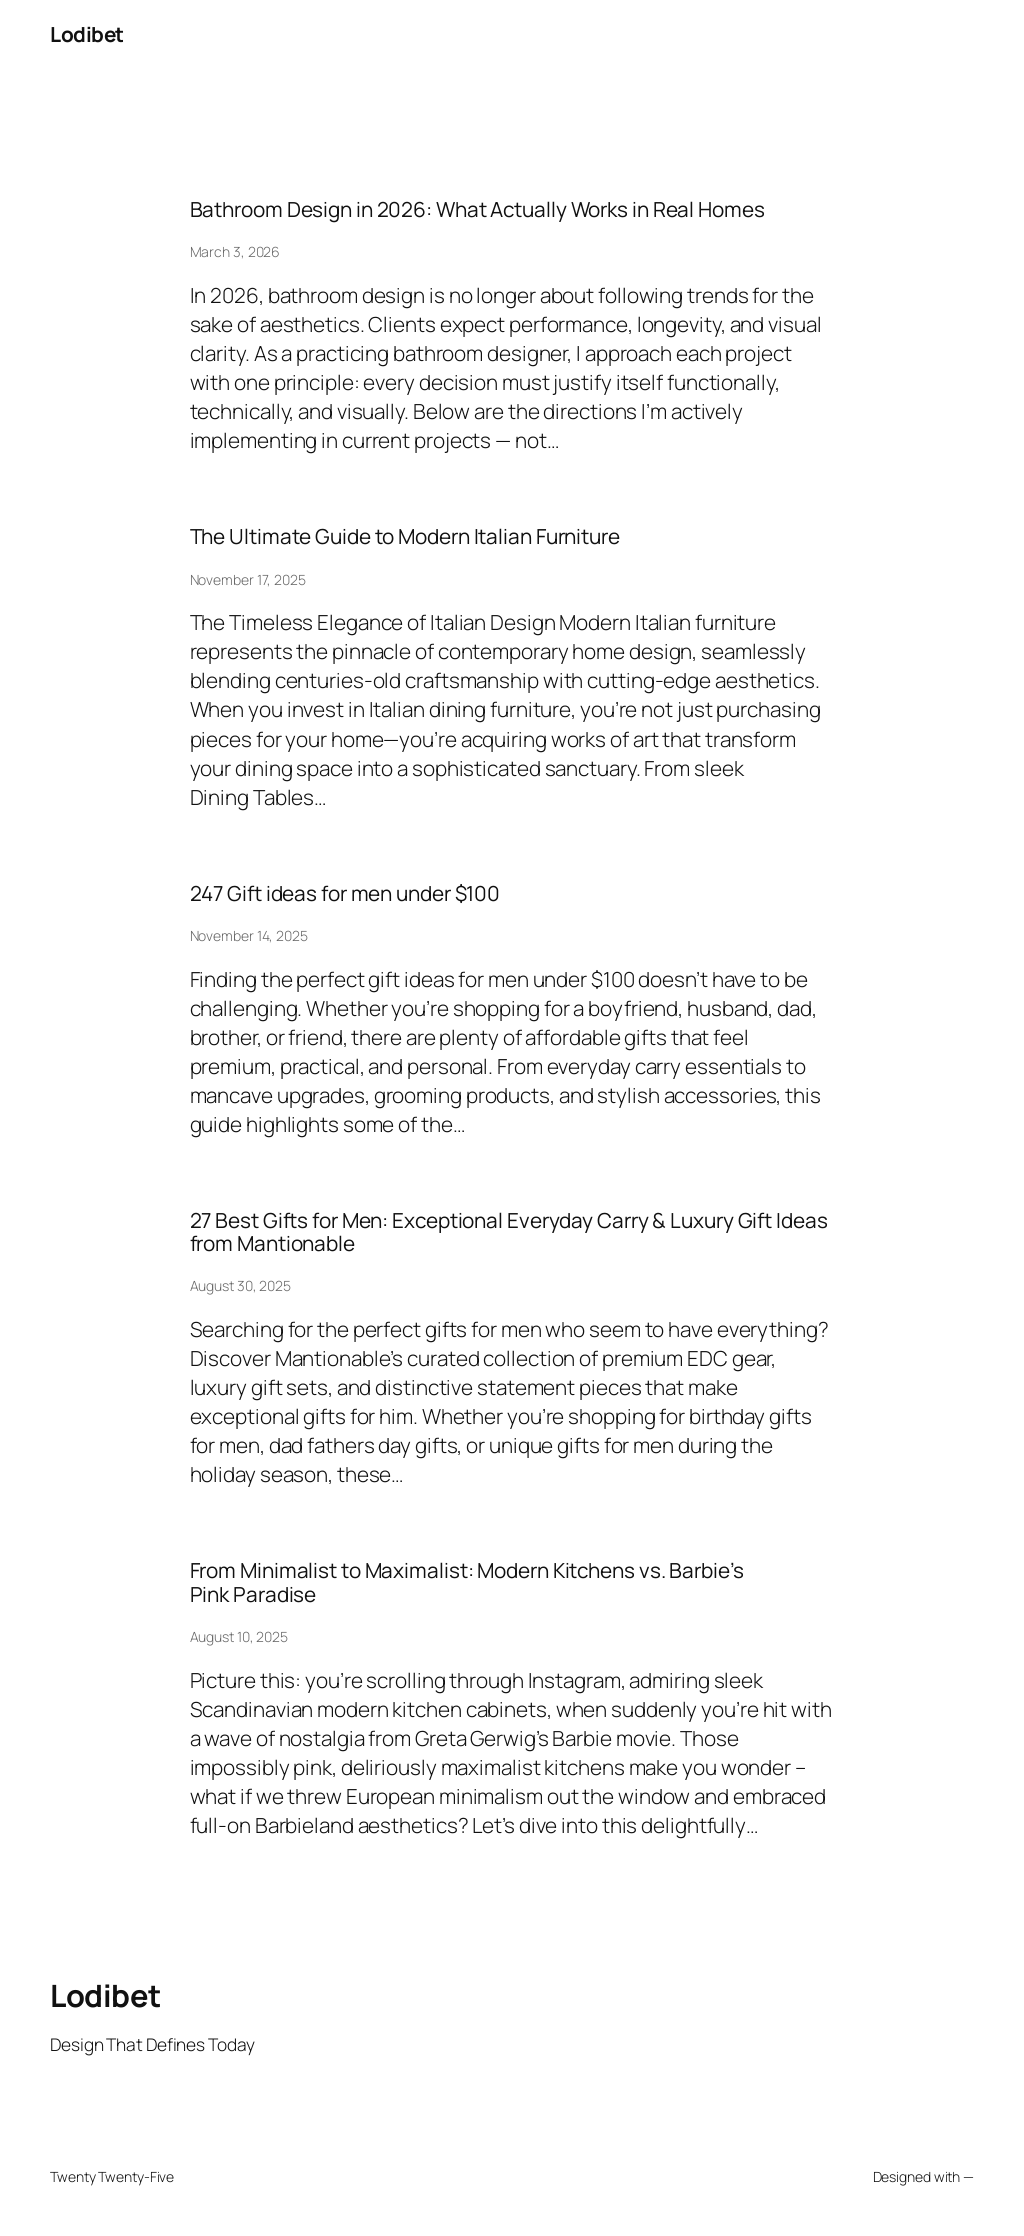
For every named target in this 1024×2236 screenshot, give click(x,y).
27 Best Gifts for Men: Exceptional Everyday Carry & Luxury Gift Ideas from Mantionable (509, 1232)
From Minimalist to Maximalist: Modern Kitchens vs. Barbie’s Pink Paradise (467, 1582)
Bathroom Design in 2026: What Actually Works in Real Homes (477, 209)
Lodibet (87, 34)
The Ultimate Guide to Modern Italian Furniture (405, 536)
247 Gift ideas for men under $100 (345, 893)
